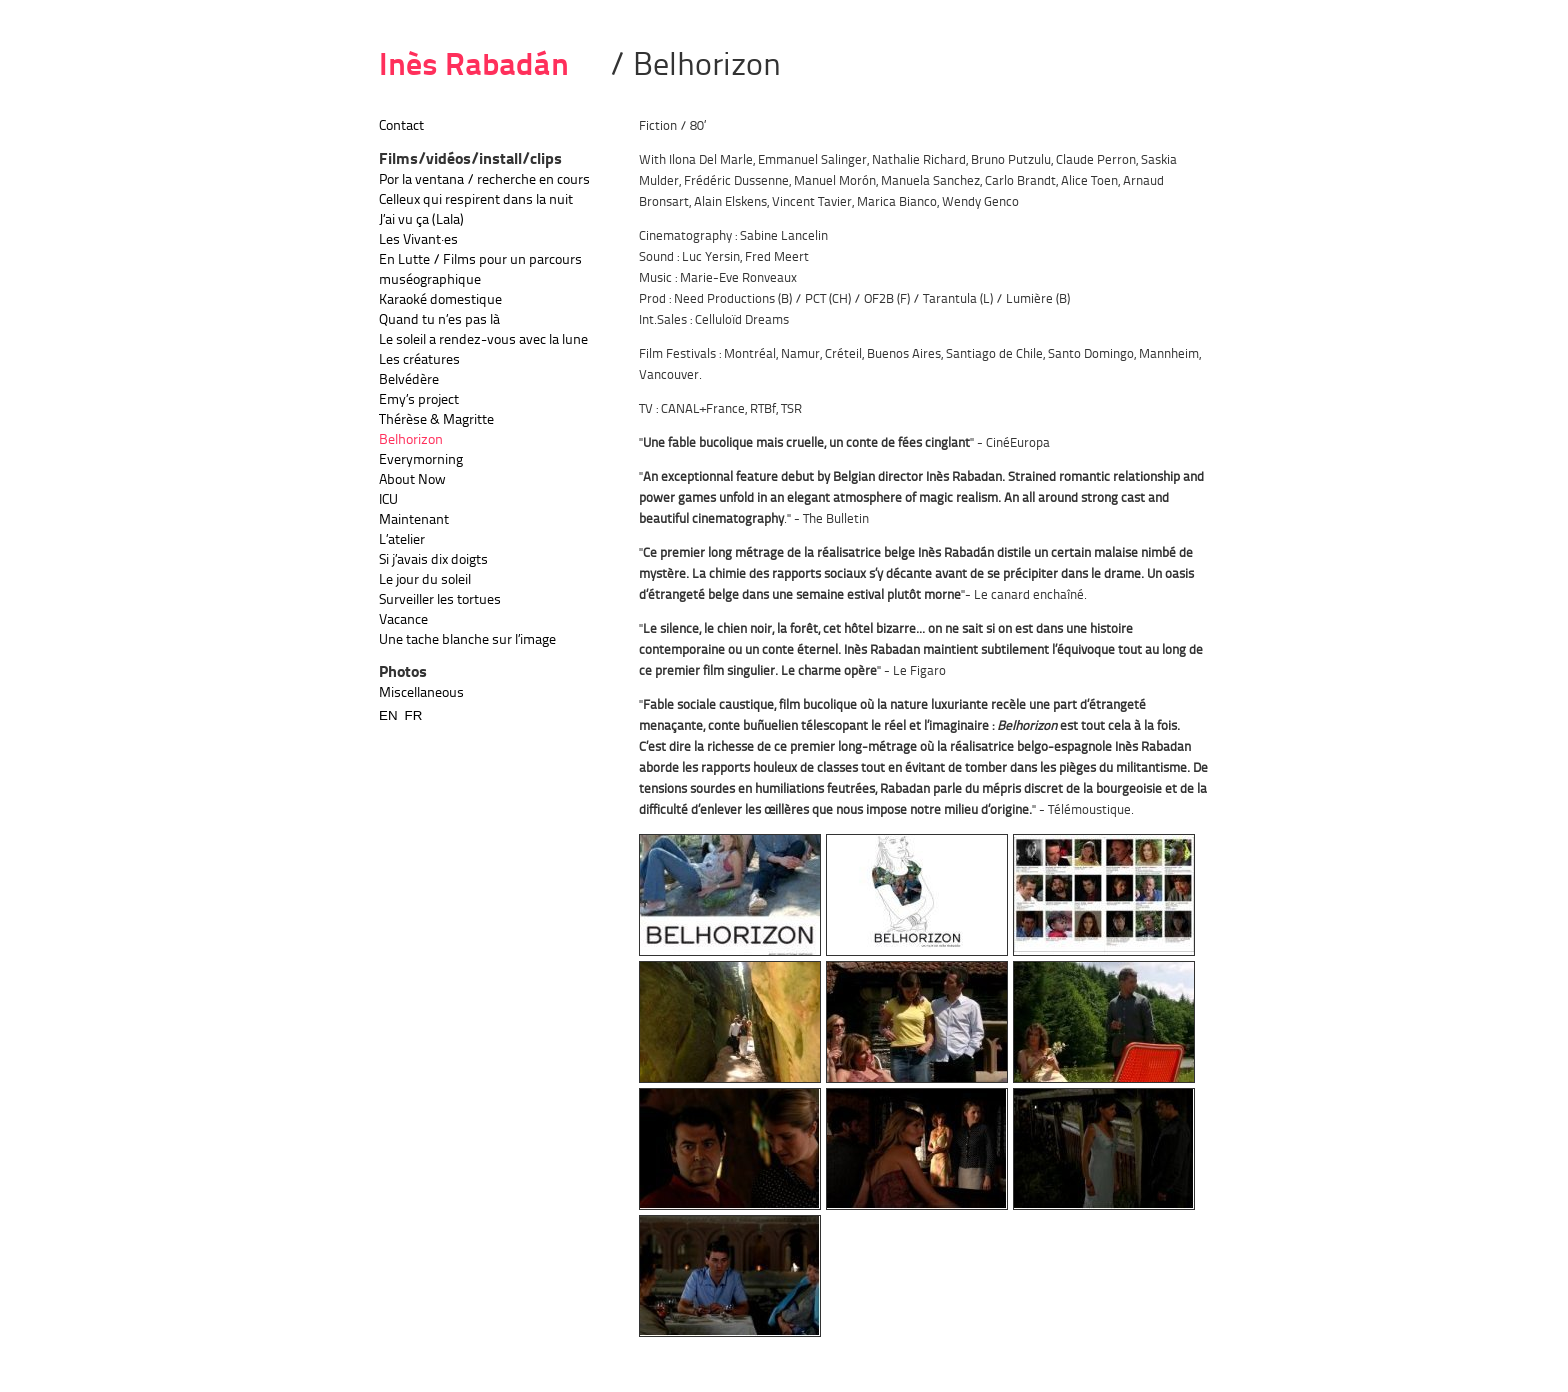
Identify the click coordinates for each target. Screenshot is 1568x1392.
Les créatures (419, 360)
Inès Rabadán (474, 67)
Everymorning (421, 460)
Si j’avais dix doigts (433, 560)
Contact (401, 126)
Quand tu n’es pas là (439, 320)
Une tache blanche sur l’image (467, 640)
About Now (412, 480)
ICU (388, 500)
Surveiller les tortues (440, 600)
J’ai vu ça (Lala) (421, 220)
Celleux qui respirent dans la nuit (476, 200)
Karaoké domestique (440, 300)
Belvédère (409, 380)
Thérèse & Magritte (436, 420)
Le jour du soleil (425, 580)
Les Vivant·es (418, 240)
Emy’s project (419, 400)
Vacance (403, 620)
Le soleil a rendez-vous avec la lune (483, 340)
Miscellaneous (421, 693)
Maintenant (414, 520)
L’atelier (402, 540)
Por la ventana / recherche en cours (484, 180)
